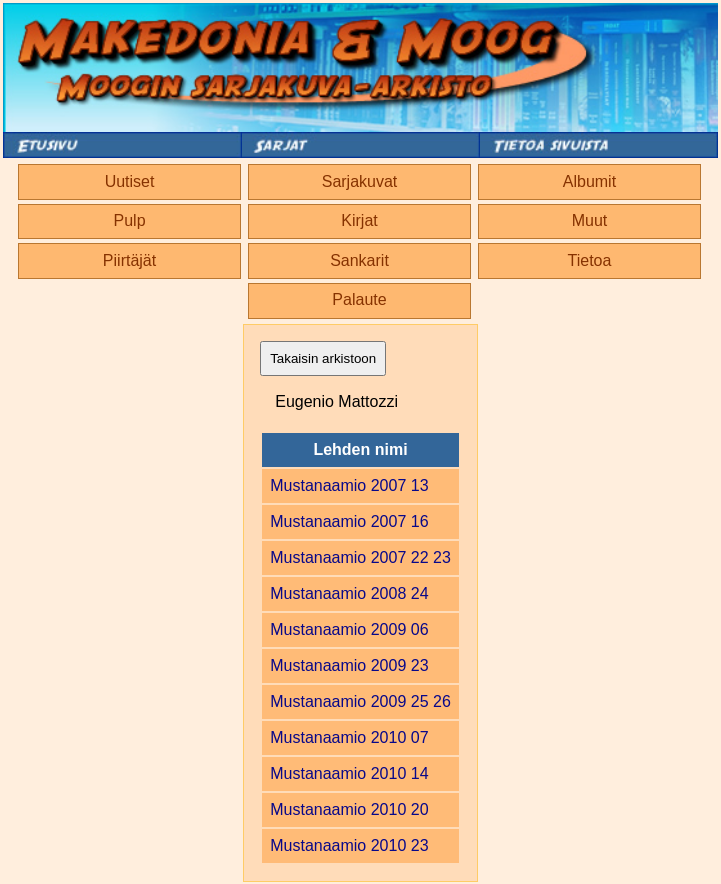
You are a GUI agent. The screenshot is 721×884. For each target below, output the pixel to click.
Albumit (589, 181)
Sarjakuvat (360, 181)
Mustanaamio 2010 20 (349, 809)
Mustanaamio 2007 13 (349, 485)
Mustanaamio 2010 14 (349, 773)
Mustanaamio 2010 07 (349, 737)
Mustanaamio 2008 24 (349, 593)
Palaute (359, 299)
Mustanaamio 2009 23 (349, 665)
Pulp (130, 220)
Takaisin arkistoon (323, 358)
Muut (590, 220)
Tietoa (590, 260)
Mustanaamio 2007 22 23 (360, 557)
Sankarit (359, 260)
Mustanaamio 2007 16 (349, 521)
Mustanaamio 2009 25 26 (360, 701)
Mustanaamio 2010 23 (349, 845)
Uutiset (130, 181)
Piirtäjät (129, 260)
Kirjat (359, 220)
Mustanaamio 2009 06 (349, 629)
